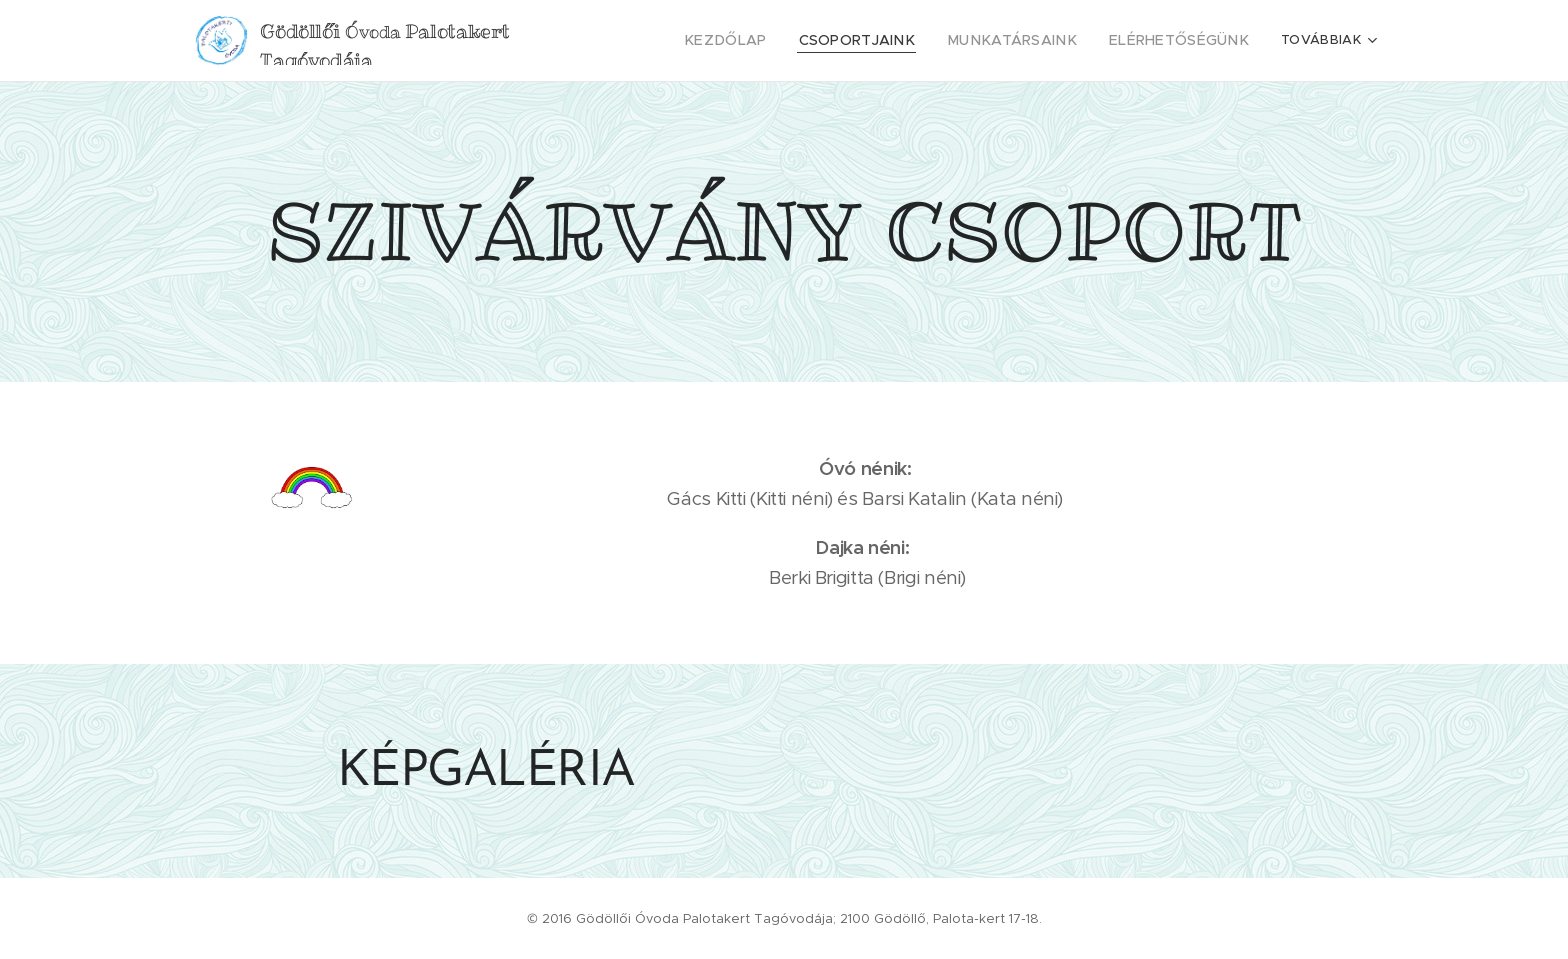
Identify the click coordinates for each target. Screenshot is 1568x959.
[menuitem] (774, 41)
